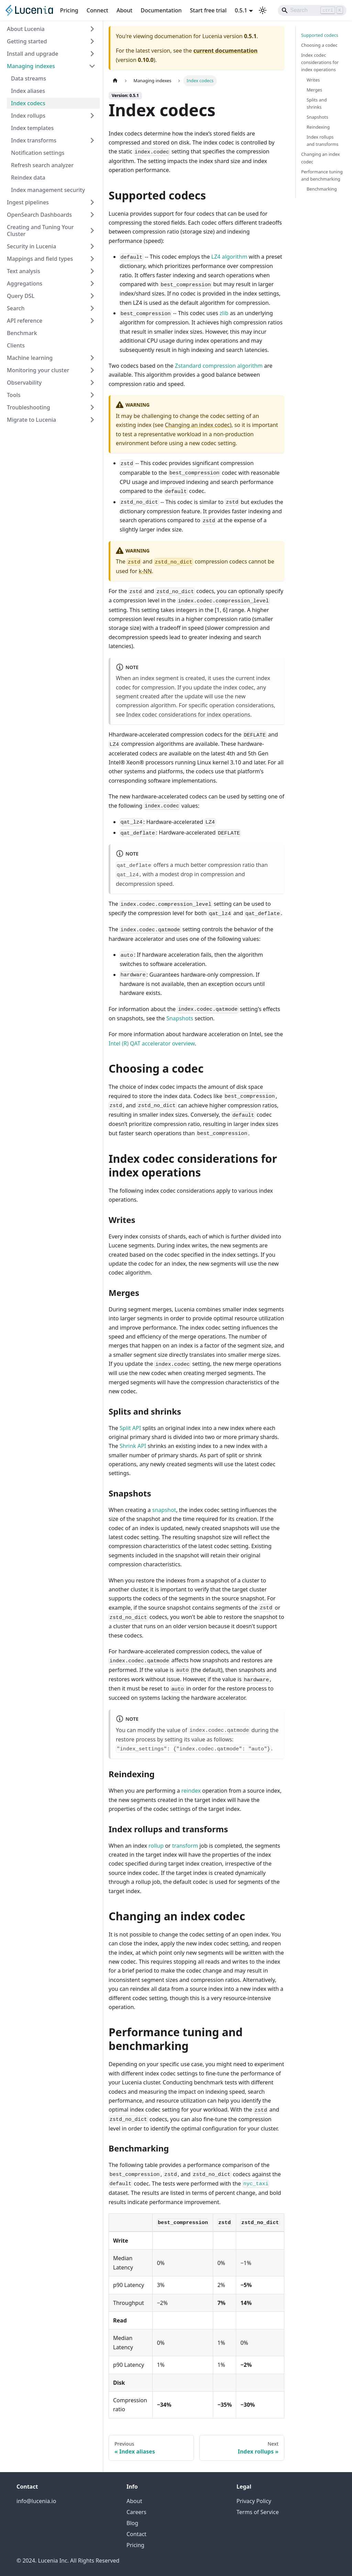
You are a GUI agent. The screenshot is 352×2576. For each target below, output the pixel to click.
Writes (313, 80)
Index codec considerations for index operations (188, 714)
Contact (136, 2534)
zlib (224, 313)
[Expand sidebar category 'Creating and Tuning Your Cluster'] (92, 230)
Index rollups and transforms (323, 140)
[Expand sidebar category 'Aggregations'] (92, 283)
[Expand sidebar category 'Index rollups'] (92, 115)
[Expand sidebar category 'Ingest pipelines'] (92, 202)
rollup (156, 1845)
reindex (191, 1790)
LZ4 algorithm (229, 256)
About (124, 10)
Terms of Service (257, 2512)
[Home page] (115, 80)
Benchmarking (322, 189)
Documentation (161, 10)
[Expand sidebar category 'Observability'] (92, 382)
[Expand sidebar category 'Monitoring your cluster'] (92, 370)
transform (185, 1845)
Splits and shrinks (317, 103)
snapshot (164, 1510)
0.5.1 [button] (241, 10)
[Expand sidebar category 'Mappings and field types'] (92, 258)
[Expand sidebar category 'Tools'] (92, 394)
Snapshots (179, 1018)
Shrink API (133, 1446)
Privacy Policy (253, 2501)
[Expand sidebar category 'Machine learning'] (92, 357)
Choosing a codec (319, 45)
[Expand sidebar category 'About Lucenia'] (92, 28)
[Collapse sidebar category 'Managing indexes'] (92, 66)
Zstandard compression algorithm (219, 365)
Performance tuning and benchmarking (322, 175)
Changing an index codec (197, 425)
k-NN (145, 571)
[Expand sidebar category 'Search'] (92, 308)
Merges (314, 90)
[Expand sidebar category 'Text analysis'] (92, 271)
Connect (97, 10)
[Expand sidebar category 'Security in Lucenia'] (92, 246)
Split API (130, 1428)
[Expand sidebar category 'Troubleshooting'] (92, 407)
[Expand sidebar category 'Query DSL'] (92, 295)
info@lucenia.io (36, 2501)
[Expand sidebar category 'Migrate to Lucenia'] (92, 419)
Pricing (69, 10)
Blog (132, 2523)
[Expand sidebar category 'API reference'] (92, 320)
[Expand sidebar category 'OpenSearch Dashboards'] (92, 214)
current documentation (225, 50)
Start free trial (208, 10)
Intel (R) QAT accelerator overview (152, 1043)
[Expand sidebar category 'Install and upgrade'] (92, 53)
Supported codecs (319, 35)
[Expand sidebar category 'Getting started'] (92, 41)
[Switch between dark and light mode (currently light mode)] (262, 10)
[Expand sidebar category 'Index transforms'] (92, 140)
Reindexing (318, 127)
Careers (136, 2512)
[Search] (312, 10)
